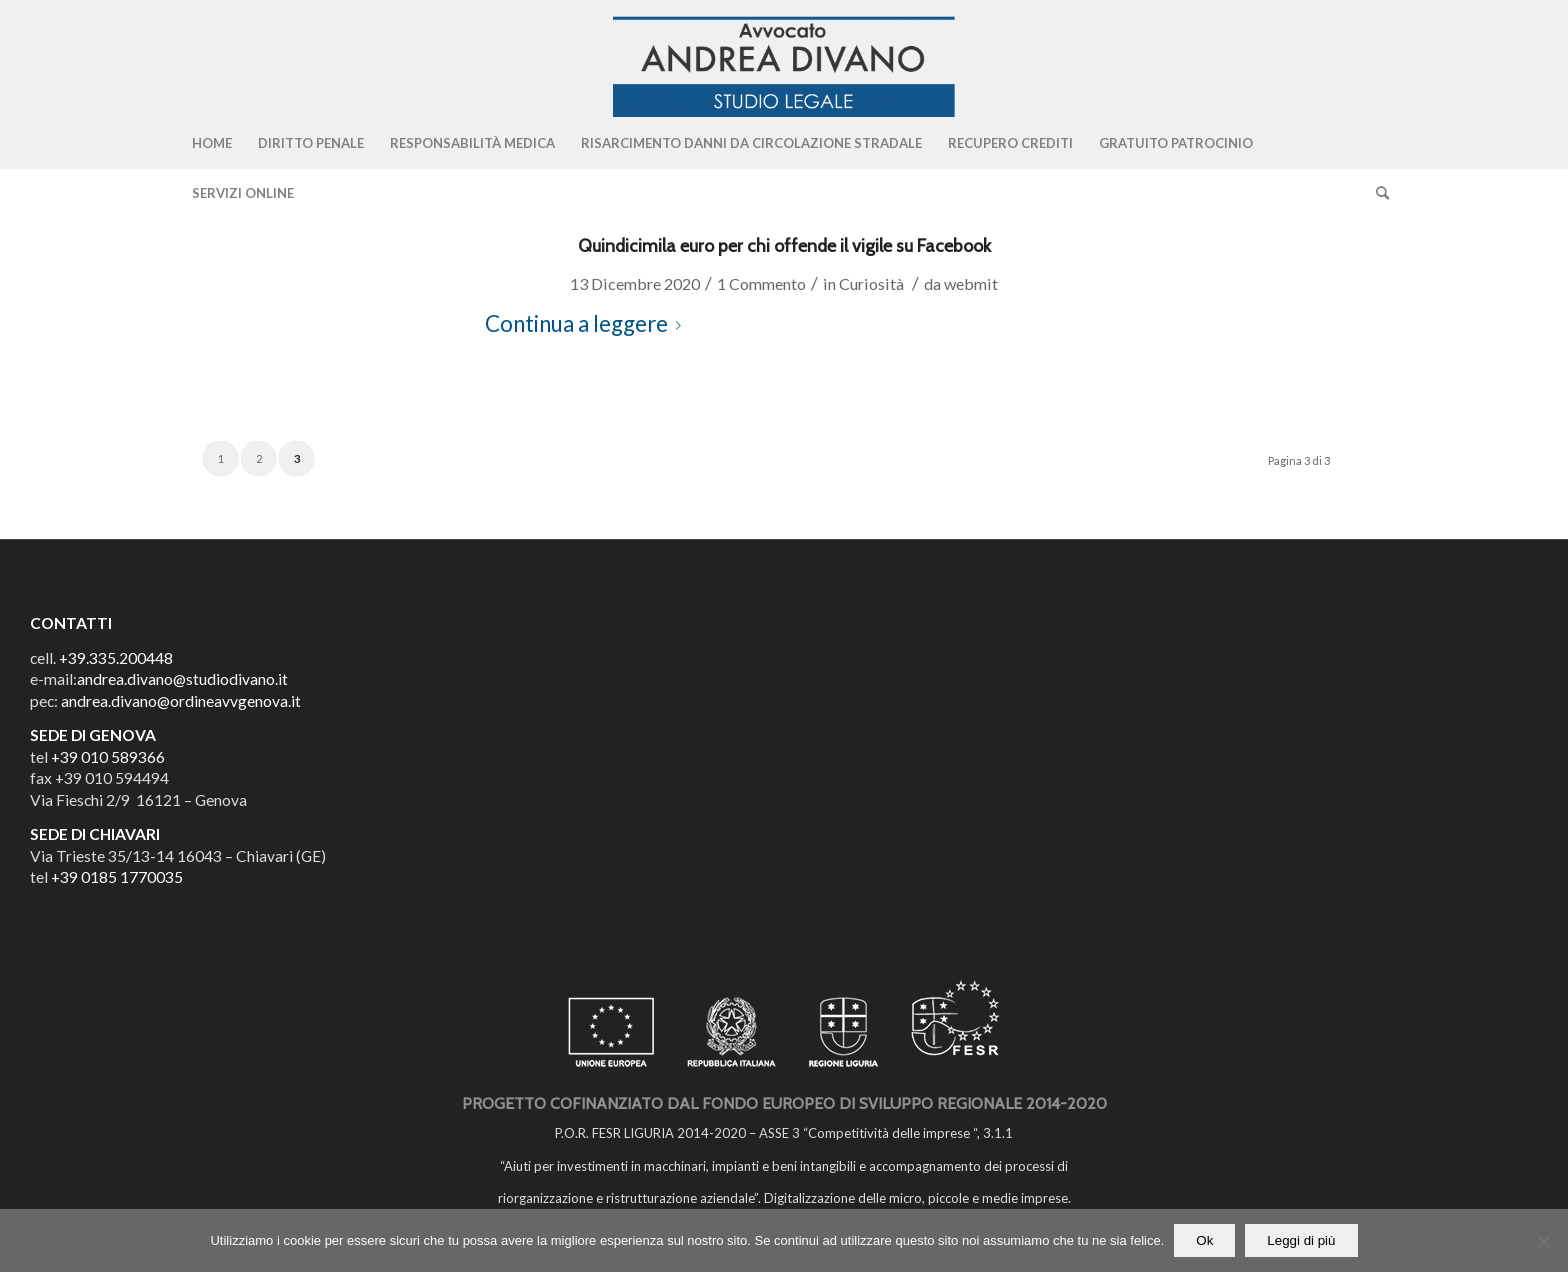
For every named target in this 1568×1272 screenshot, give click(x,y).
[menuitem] (212, 143)
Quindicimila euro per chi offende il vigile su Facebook (784, 245)
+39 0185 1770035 (117, 877)
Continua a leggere (587, 324)
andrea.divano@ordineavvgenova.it (181, 701)
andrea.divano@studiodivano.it (182, 679)
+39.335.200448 (116, 658)
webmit (971, 283)
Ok (1204, 1240)
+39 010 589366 (108, 757)
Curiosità (871, 283)
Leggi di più (1301, 1240)
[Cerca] (1376, 193)
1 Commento (761, 283)
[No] (1543, 1241)
